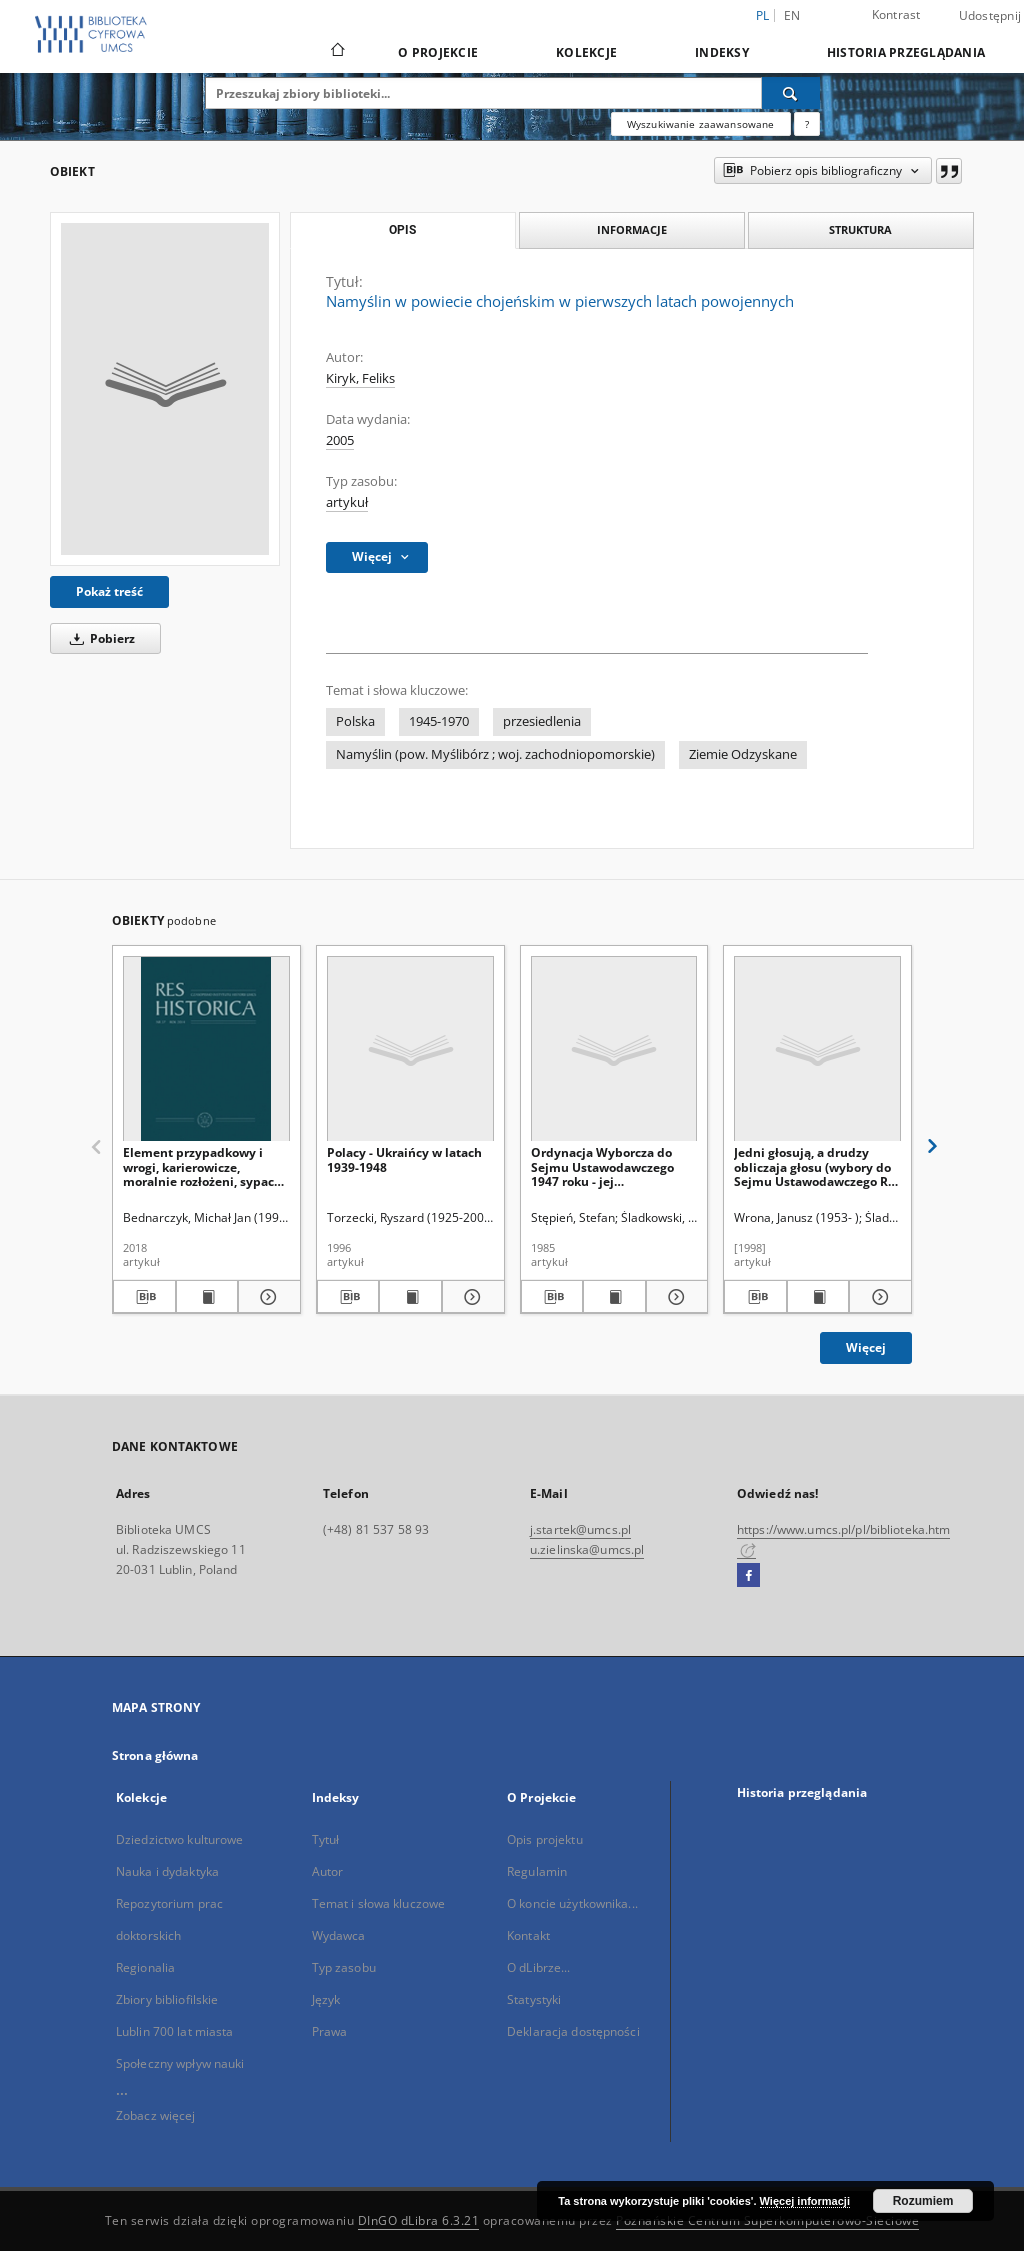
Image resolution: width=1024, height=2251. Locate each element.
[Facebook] (748, 1576)
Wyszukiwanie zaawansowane (701, 124)
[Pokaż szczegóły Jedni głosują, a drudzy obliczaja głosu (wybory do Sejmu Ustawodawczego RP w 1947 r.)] (877, 1297)
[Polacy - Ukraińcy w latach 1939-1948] (410, 1049)
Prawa (330, 2031)
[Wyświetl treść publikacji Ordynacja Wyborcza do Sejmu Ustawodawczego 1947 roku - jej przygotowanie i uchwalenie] (614, 1297)
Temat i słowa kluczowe (379, 1903)
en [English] (792, 15)
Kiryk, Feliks (360, 378)
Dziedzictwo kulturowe (180, 1839)
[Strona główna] (336, 52)
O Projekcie (438, 52)
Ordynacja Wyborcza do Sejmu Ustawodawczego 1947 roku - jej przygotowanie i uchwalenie (602, 1166)
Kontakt (528, 1935)
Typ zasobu (344, 1967)
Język (326, 1999)
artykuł (347, 502)
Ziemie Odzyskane (743, 754)
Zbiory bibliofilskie (167, 1999)
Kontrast (896, 14)
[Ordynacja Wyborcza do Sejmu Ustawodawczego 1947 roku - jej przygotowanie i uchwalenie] (614, 1049)
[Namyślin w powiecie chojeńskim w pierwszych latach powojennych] (165, 389)
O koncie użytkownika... (572, 1903)
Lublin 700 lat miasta (175, 2031)
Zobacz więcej (156, 2115)
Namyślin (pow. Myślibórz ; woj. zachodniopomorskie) (495, 754)
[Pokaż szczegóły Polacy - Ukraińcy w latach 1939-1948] (470, 1297)
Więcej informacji (805, 2201)
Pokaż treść (109, 591)
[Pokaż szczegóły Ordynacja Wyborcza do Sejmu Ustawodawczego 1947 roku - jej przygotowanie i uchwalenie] (674, 1297)
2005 (340, 440)
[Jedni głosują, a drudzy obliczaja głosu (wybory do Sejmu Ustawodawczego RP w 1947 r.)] (817, 1049)
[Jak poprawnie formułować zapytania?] (807, 124)
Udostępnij (990, 16)
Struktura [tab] (860, 229)
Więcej (866, 1347)
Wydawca (339, 1935)
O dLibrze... (538, 1967)
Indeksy (722, 52)
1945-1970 (439, 721)
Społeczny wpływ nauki (180, 2063)
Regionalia (145, 1967)
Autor (328, 1871)
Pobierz (99, 638)
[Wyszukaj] (791, 93)
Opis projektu (545, 1839)
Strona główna (155, 1755)
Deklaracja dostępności (573, 2031)
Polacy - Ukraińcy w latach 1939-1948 (404, 1159)
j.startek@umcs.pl (580, 1529)
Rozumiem (923, 2201)
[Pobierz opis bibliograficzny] (144, 1297)
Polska (355, 721)
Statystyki (534, 1999)
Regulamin (537, 1871)
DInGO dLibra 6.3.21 (419, 2220)
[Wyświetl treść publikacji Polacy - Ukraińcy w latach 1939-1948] (410, 1297)
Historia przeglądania (906, 52)
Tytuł (326, 1839)
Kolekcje (586, 52)
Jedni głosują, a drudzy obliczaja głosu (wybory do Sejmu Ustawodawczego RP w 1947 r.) (815, 1166)
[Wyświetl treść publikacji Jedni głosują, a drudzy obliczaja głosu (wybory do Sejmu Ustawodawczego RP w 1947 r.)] (818, 1297)
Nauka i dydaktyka (167, 1871)
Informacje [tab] (632, 229)
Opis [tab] (402, 230)
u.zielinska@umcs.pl (587, 1549)
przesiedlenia (542, 721)
